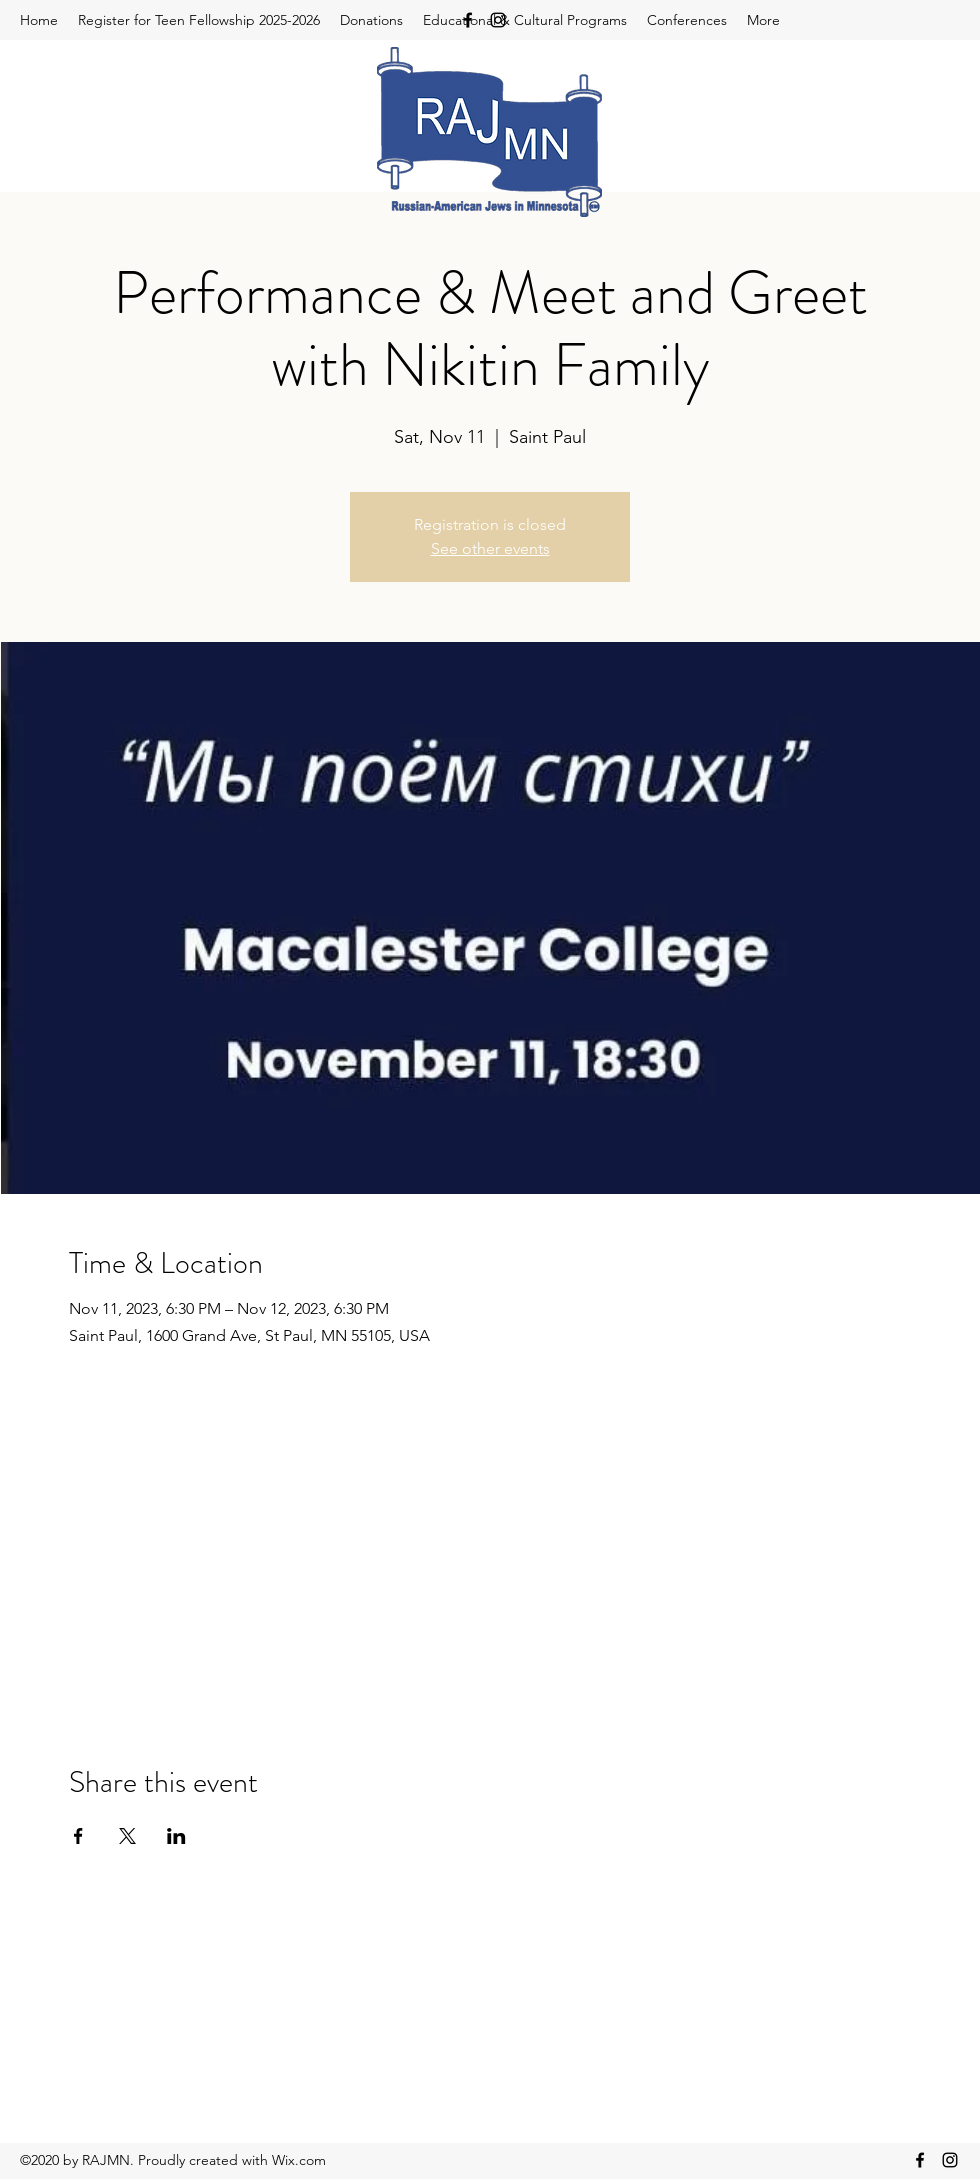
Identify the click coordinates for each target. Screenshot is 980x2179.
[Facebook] (468, 20)
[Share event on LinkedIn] (176, 1836)
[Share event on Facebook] (78, 1836)
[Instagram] (498, 20)
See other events (490, 548)
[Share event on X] (127, 1836)
